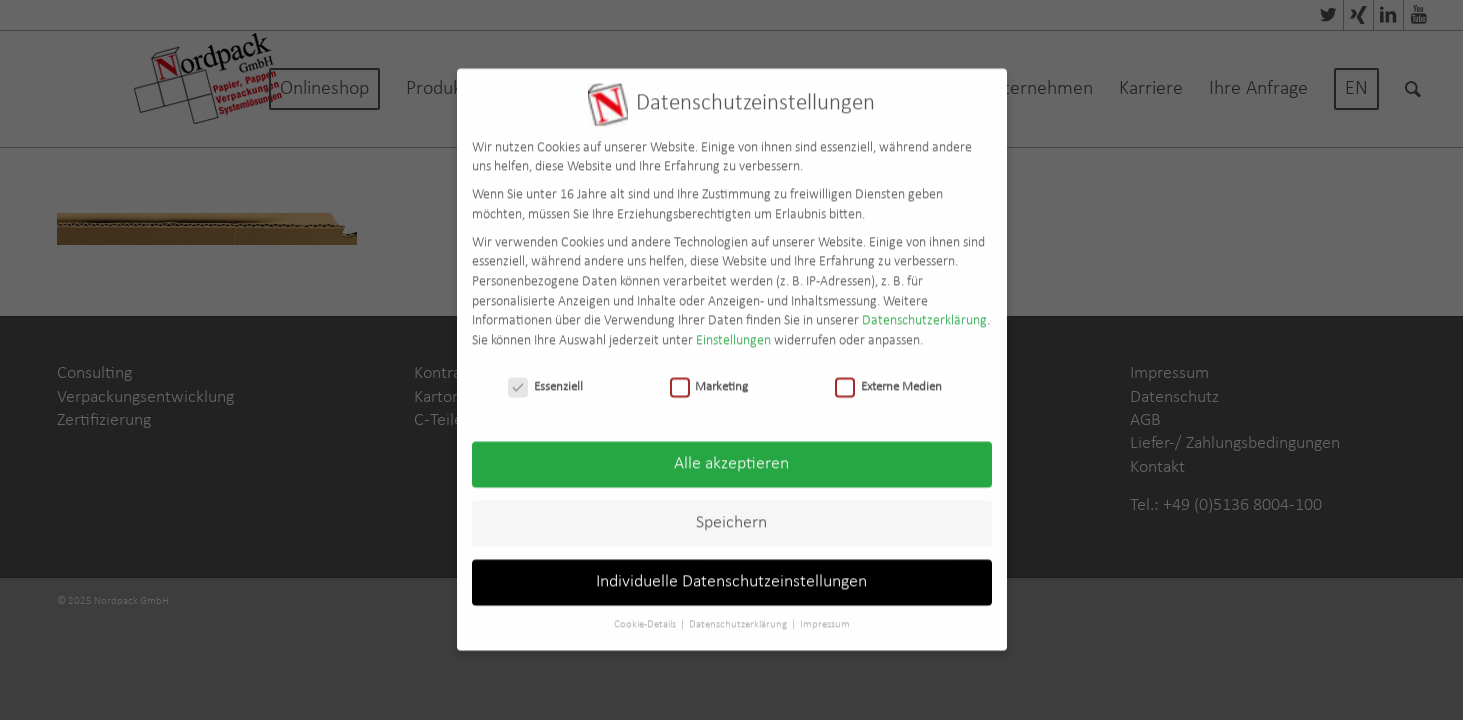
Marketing (709, 372)
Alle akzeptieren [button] (731, 450)
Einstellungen (733, 327)
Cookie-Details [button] (646, 611)
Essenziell (545, 372)
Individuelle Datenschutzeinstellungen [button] (731, 568)
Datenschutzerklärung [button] (739, 611)
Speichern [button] (731, 509)
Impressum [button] (825, 611)
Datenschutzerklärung (924, 307)
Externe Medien (888, 372)
